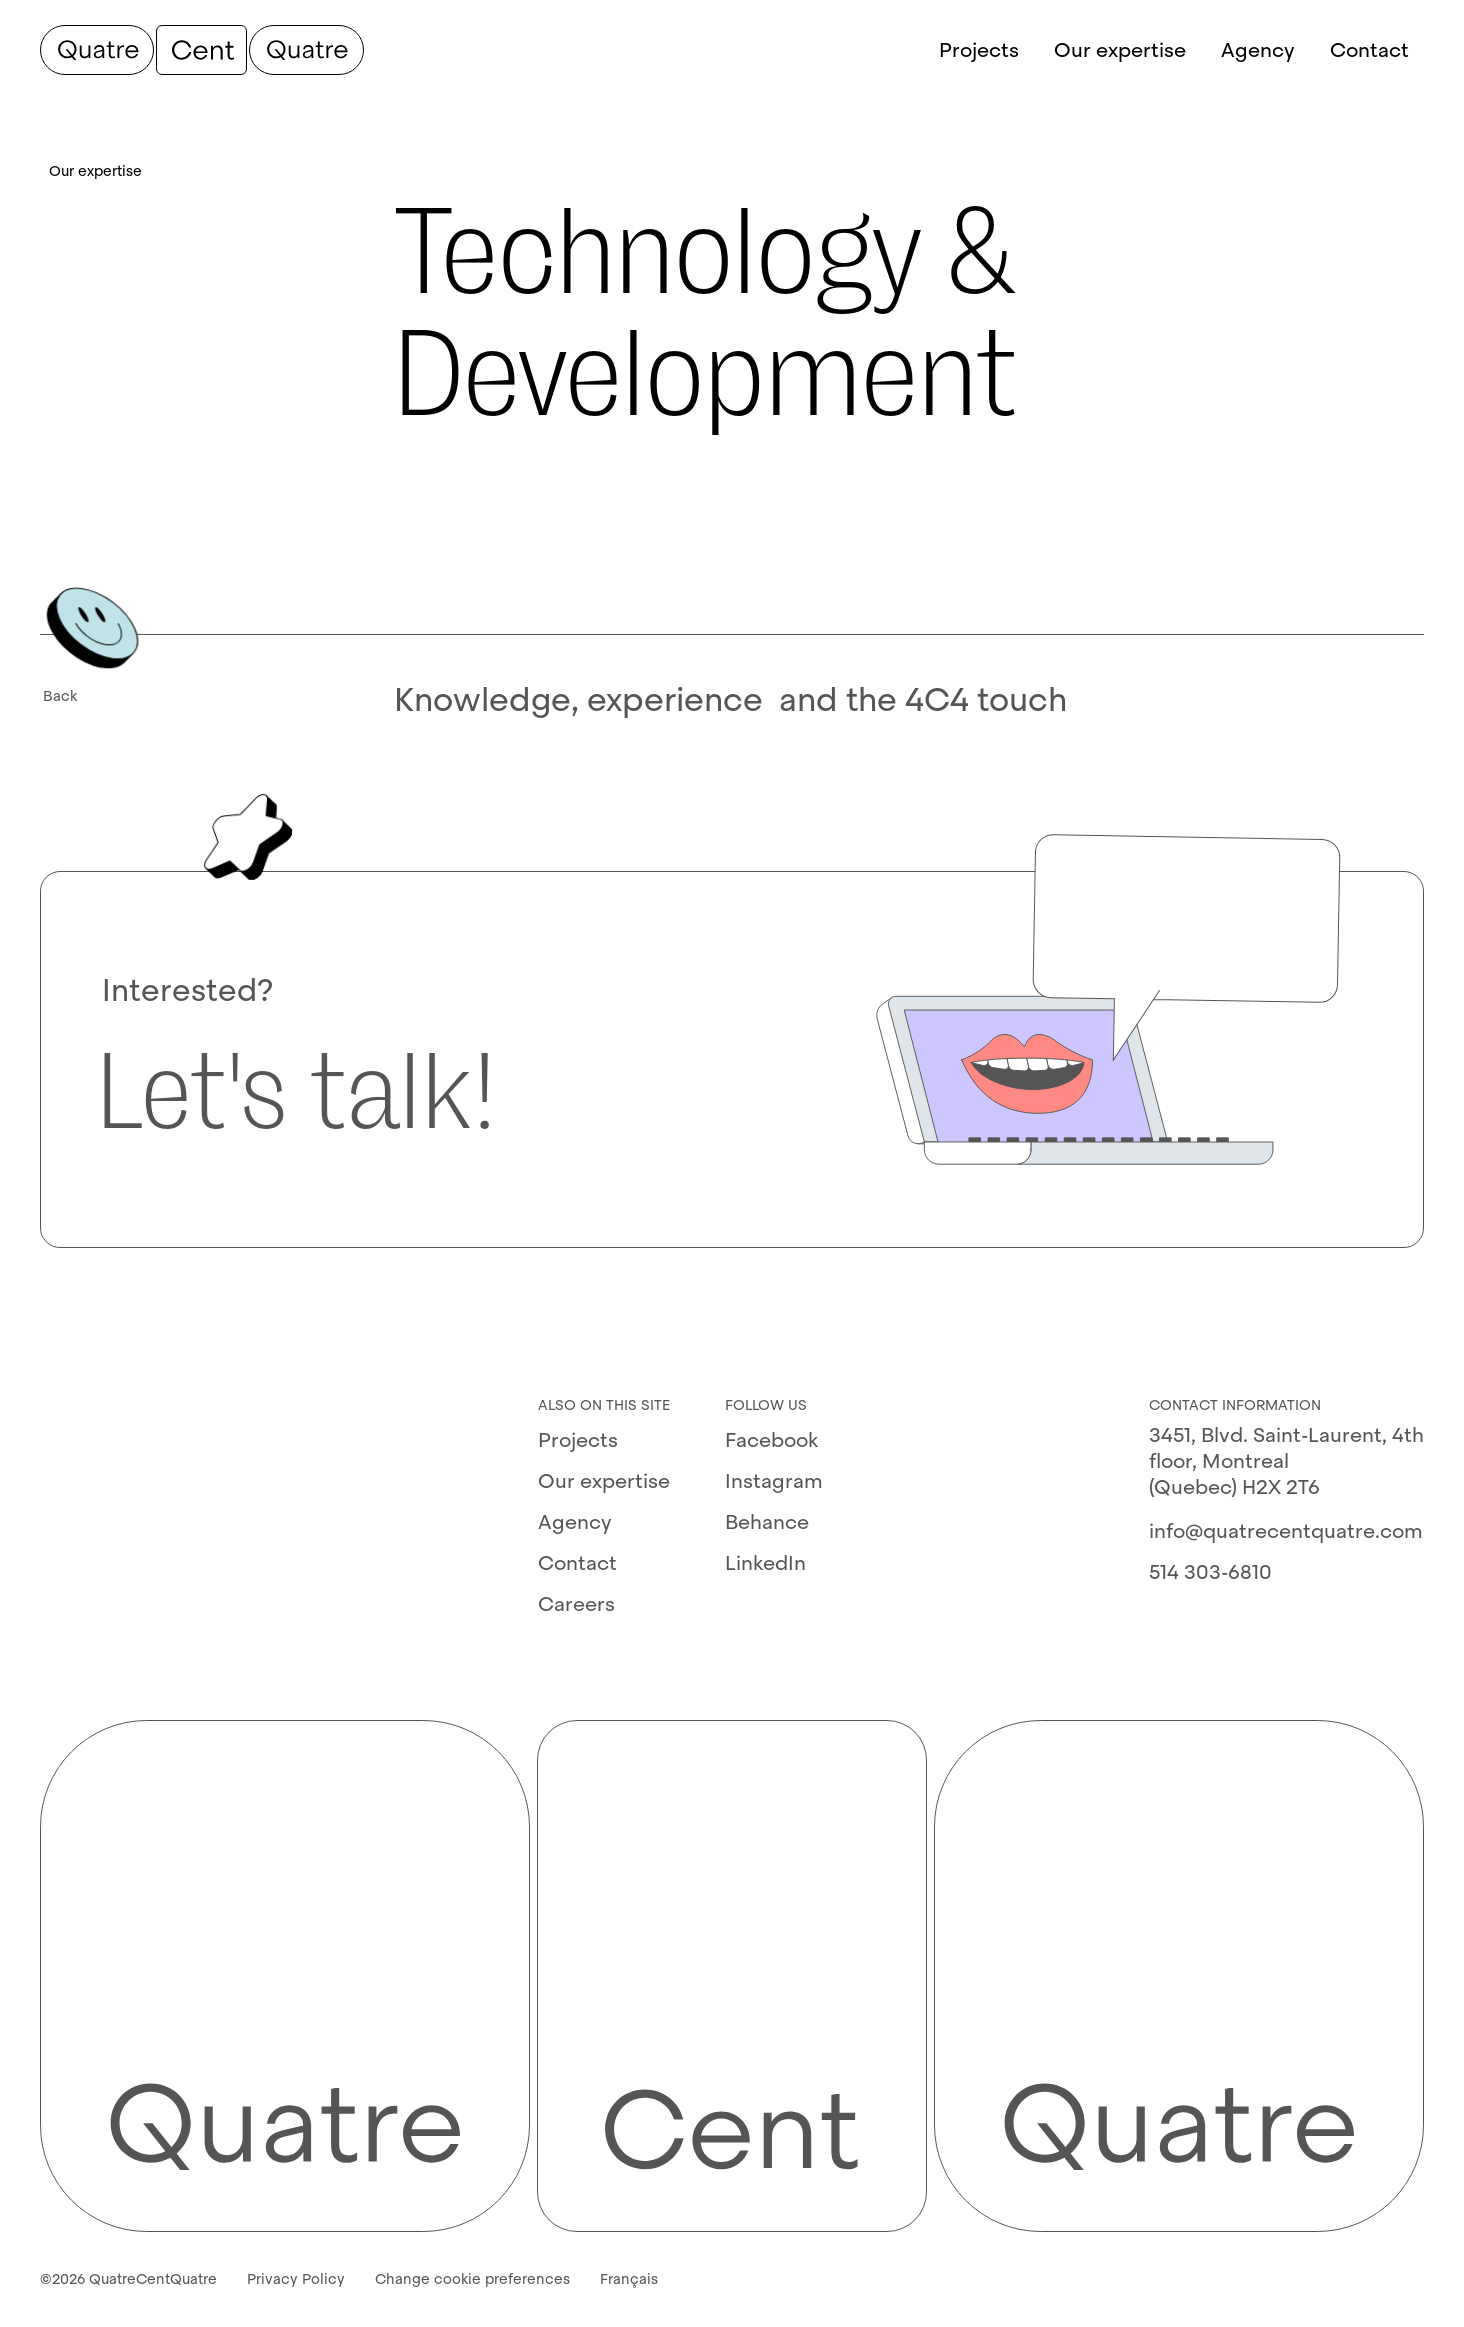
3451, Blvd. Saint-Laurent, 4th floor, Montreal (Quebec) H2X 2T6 (1286, 1461)
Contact (577, 1563)
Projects (578, 1440)
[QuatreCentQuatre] (202, 50)
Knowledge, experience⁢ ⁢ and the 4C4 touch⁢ (730, 700)
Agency (575, 1522)
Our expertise (604, 1481)
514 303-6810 (1210, 1572)
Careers (576, 1604)
